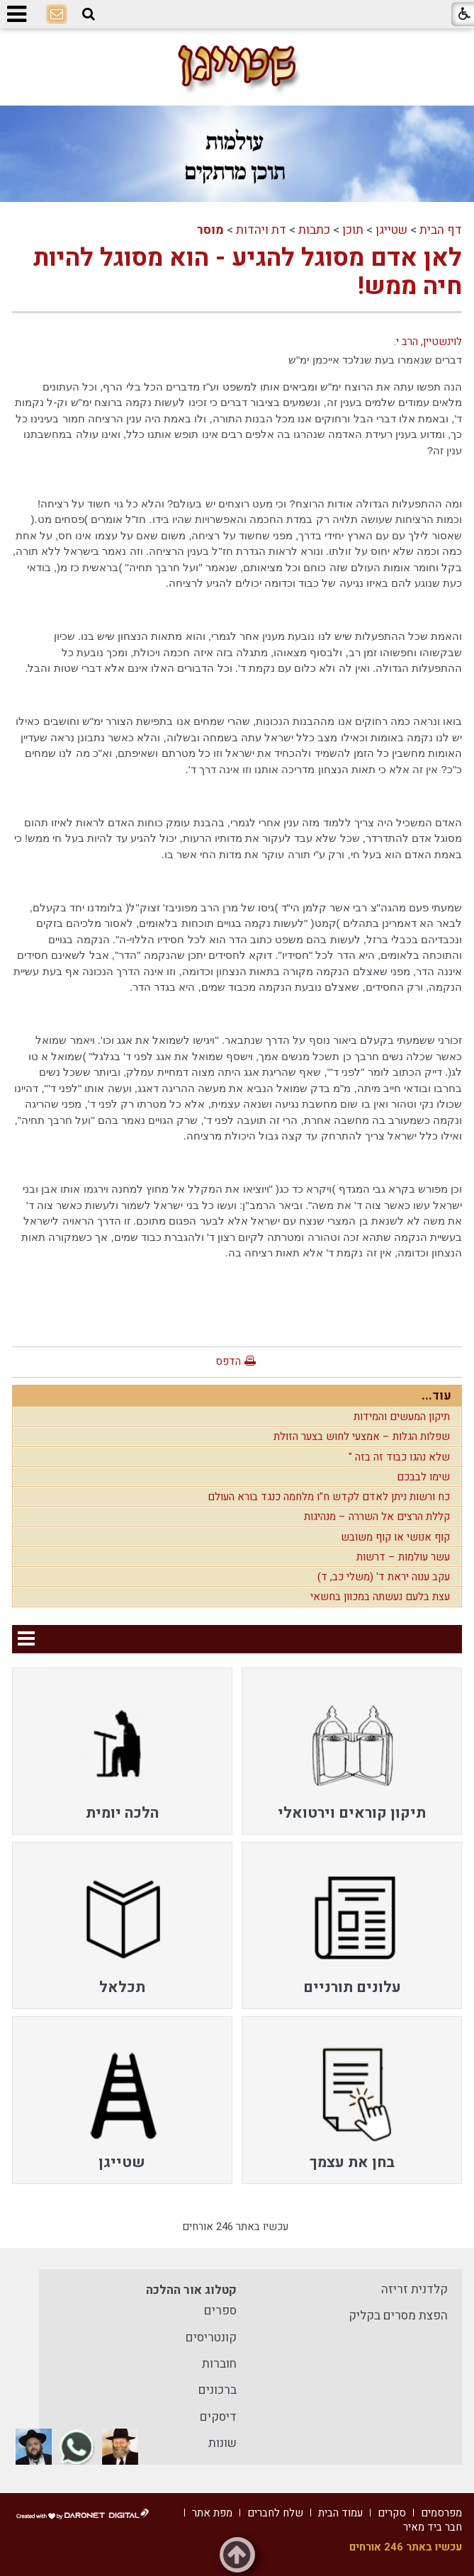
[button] (88, 14)
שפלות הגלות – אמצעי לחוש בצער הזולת (361, 1436)
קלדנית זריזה (414, 2289)
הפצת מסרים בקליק (398, 2315)
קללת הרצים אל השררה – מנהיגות (377, 1516)
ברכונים (217, 2390)
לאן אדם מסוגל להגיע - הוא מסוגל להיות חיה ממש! (247, 272)
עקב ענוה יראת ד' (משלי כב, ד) (383, 1577)
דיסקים (218, 2417)
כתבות (314, 230)
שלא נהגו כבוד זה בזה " (399, 1457)
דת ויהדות (261, 230)
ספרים (220, 2310)
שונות (222, 2443)
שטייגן (391, 230)
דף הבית (440, 230)
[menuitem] (352, 1751)
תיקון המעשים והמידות (402, 1416)
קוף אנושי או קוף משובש (395, 1537)
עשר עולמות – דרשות (403, 1557)
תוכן (352, 230)
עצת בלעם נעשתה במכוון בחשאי (380, 1596)
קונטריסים (211, 2337)
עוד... (436, 1396)
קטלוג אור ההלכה (191, 2290)
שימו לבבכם (423, 1477)
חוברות (219, 2364)
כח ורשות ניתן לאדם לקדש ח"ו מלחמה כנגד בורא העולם (329, 1496)
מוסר (210, 230)
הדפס (228, 1361)
